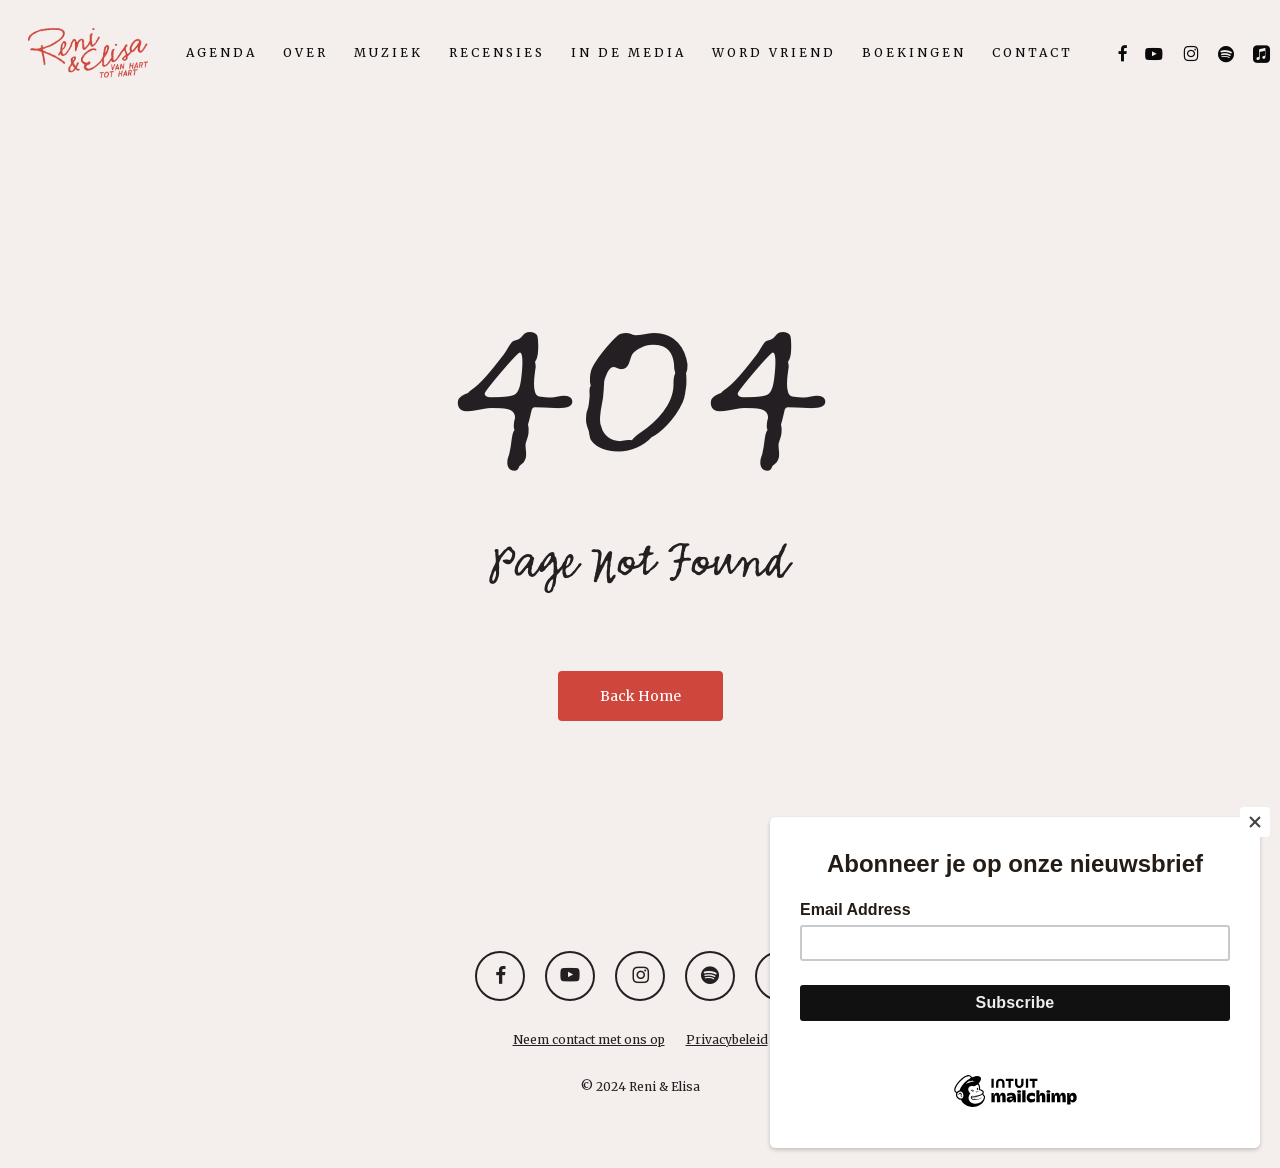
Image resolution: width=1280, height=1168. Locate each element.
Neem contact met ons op (589, 1039)
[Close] (1255, 822)
